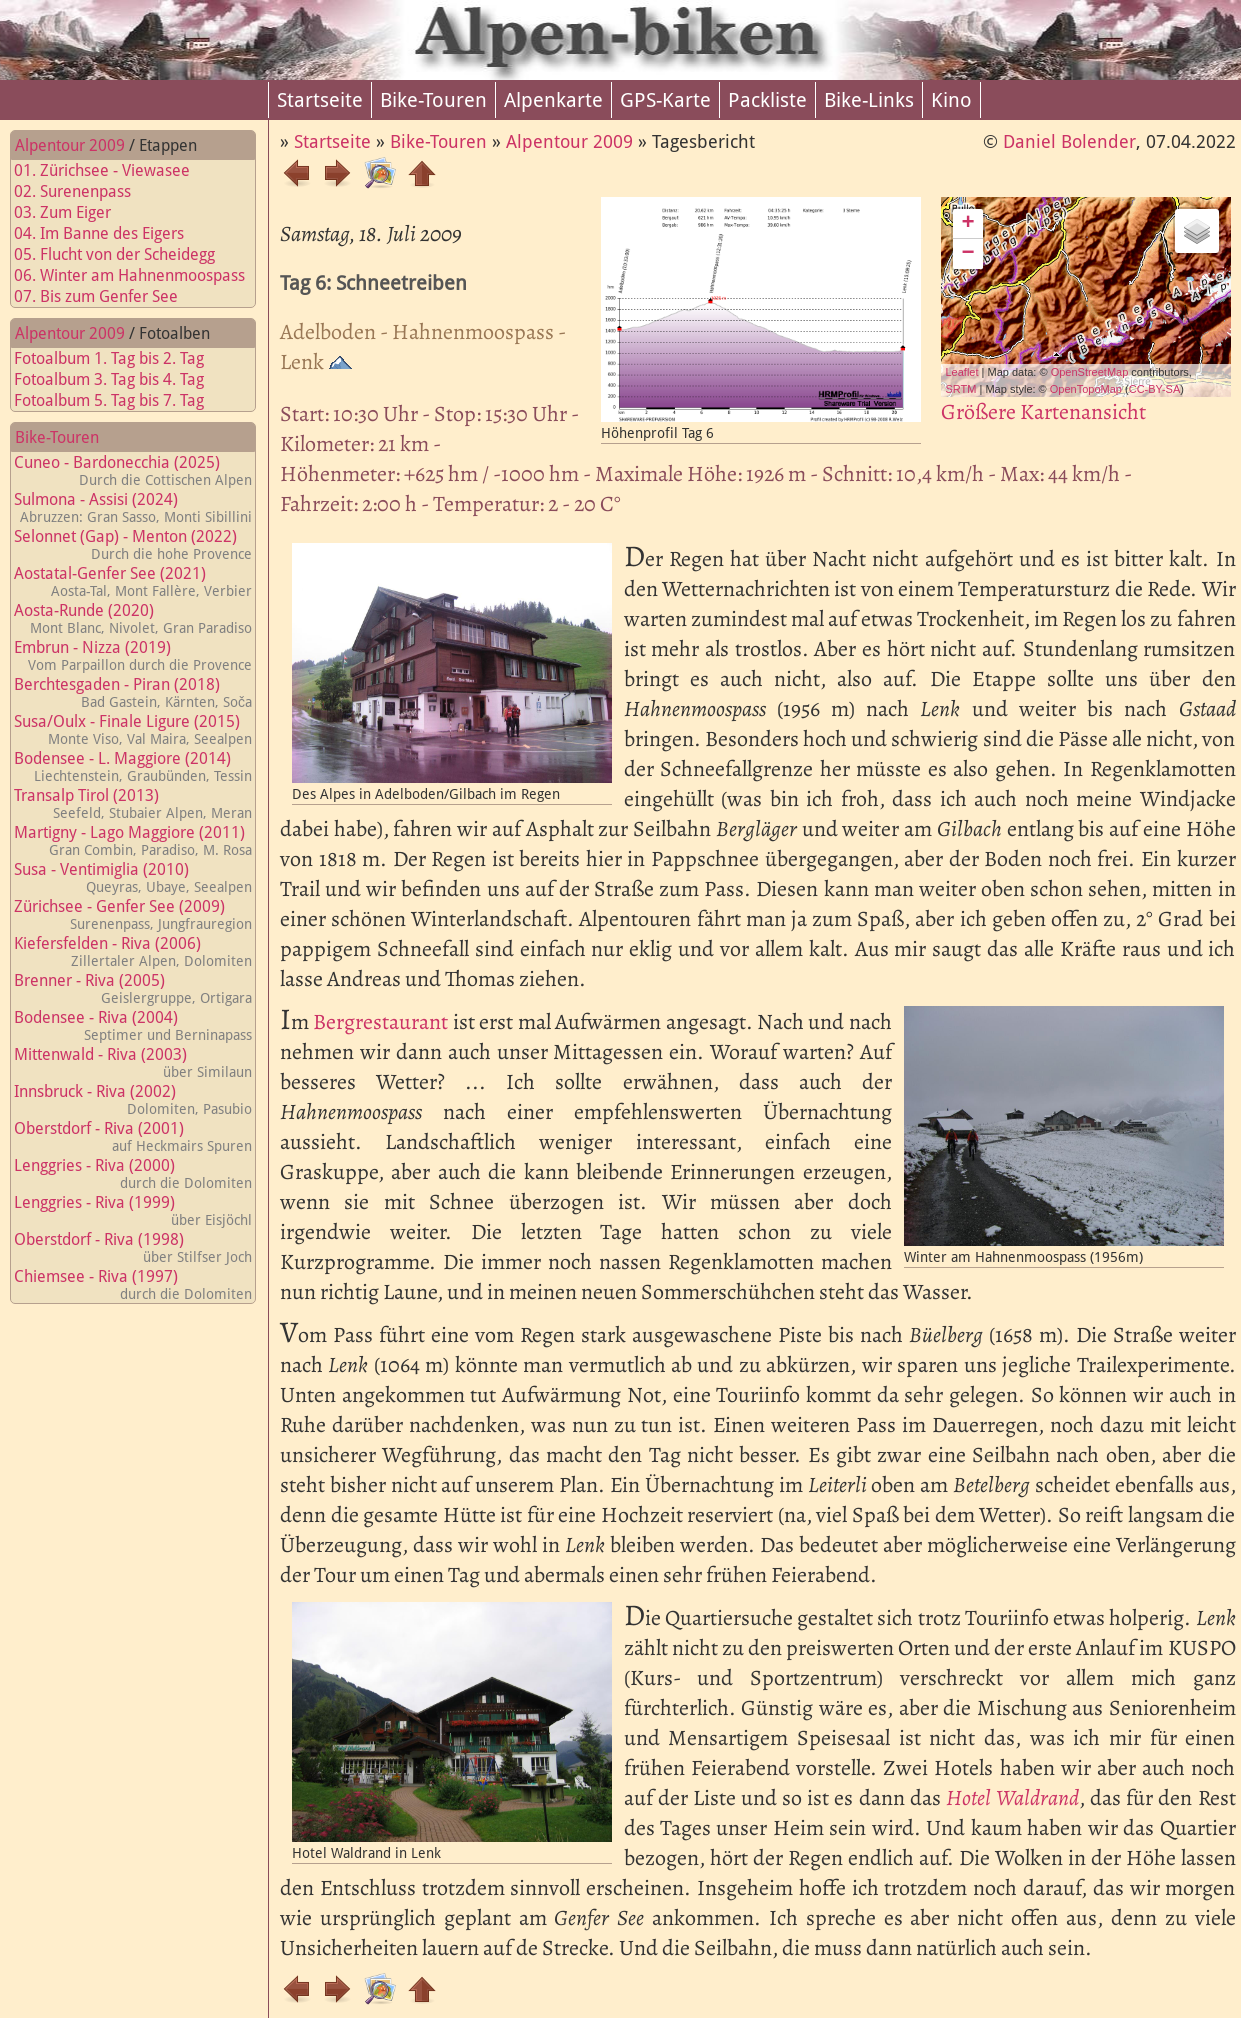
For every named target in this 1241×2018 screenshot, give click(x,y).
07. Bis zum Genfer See (108, 296)
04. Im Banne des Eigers (111, 233)
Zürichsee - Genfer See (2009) (133, 914)
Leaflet (962, 372)
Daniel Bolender (1069, 141)
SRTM (961, 389)
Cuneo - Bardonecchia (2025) (133, 470)
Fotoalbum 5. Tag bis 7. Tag (121, 400)
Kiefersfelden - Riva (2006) (133, 951)
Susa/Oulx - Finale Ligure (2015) (133, 729)
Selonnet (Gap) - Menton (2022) (133, 544)
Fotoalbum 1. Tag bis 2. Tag (121, 358)
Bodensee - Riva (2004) (133, 1025)
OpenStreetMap (1090, 372)
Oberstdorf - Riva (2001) (133, 1136)
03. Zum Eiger (74, 212)
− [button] (967, 254)
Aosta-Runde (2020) (133, 618)
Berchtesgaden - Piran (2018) (133, 692)
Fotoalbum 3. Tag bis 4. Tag (121, 379)
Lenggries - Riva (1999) (133, 1210)
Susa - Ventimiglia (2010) (133, 877)
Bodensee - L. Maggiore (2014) (133, 766)
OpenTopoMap (1086, 389)
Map (1066, 297)
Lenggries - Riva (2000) (133, 1173)
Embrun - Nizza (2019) (133, 655)
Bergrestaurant (380, 1022)
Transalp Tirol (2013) (133, 803)
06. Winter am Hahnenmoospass (141, 275)
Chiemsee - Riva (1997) (133, 1284)
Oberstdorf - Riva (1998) (133, 1247)
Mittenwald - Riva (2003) (133, 1062)
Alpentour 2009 (70, 145)
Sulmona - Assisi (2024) (133, 507)
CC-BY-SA (1155, 389)
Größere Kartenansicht (1043, 412)
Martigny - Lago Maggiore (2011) (133, 840)
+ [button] (967, 224)
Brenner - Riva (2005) (133, 988)
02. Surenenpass (84, 191)
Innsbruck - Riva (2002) (133, 1099)
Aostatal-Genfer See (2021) (133, 581)
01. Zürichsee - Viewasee (114, 170)
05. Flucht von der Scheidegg (126, 254)
